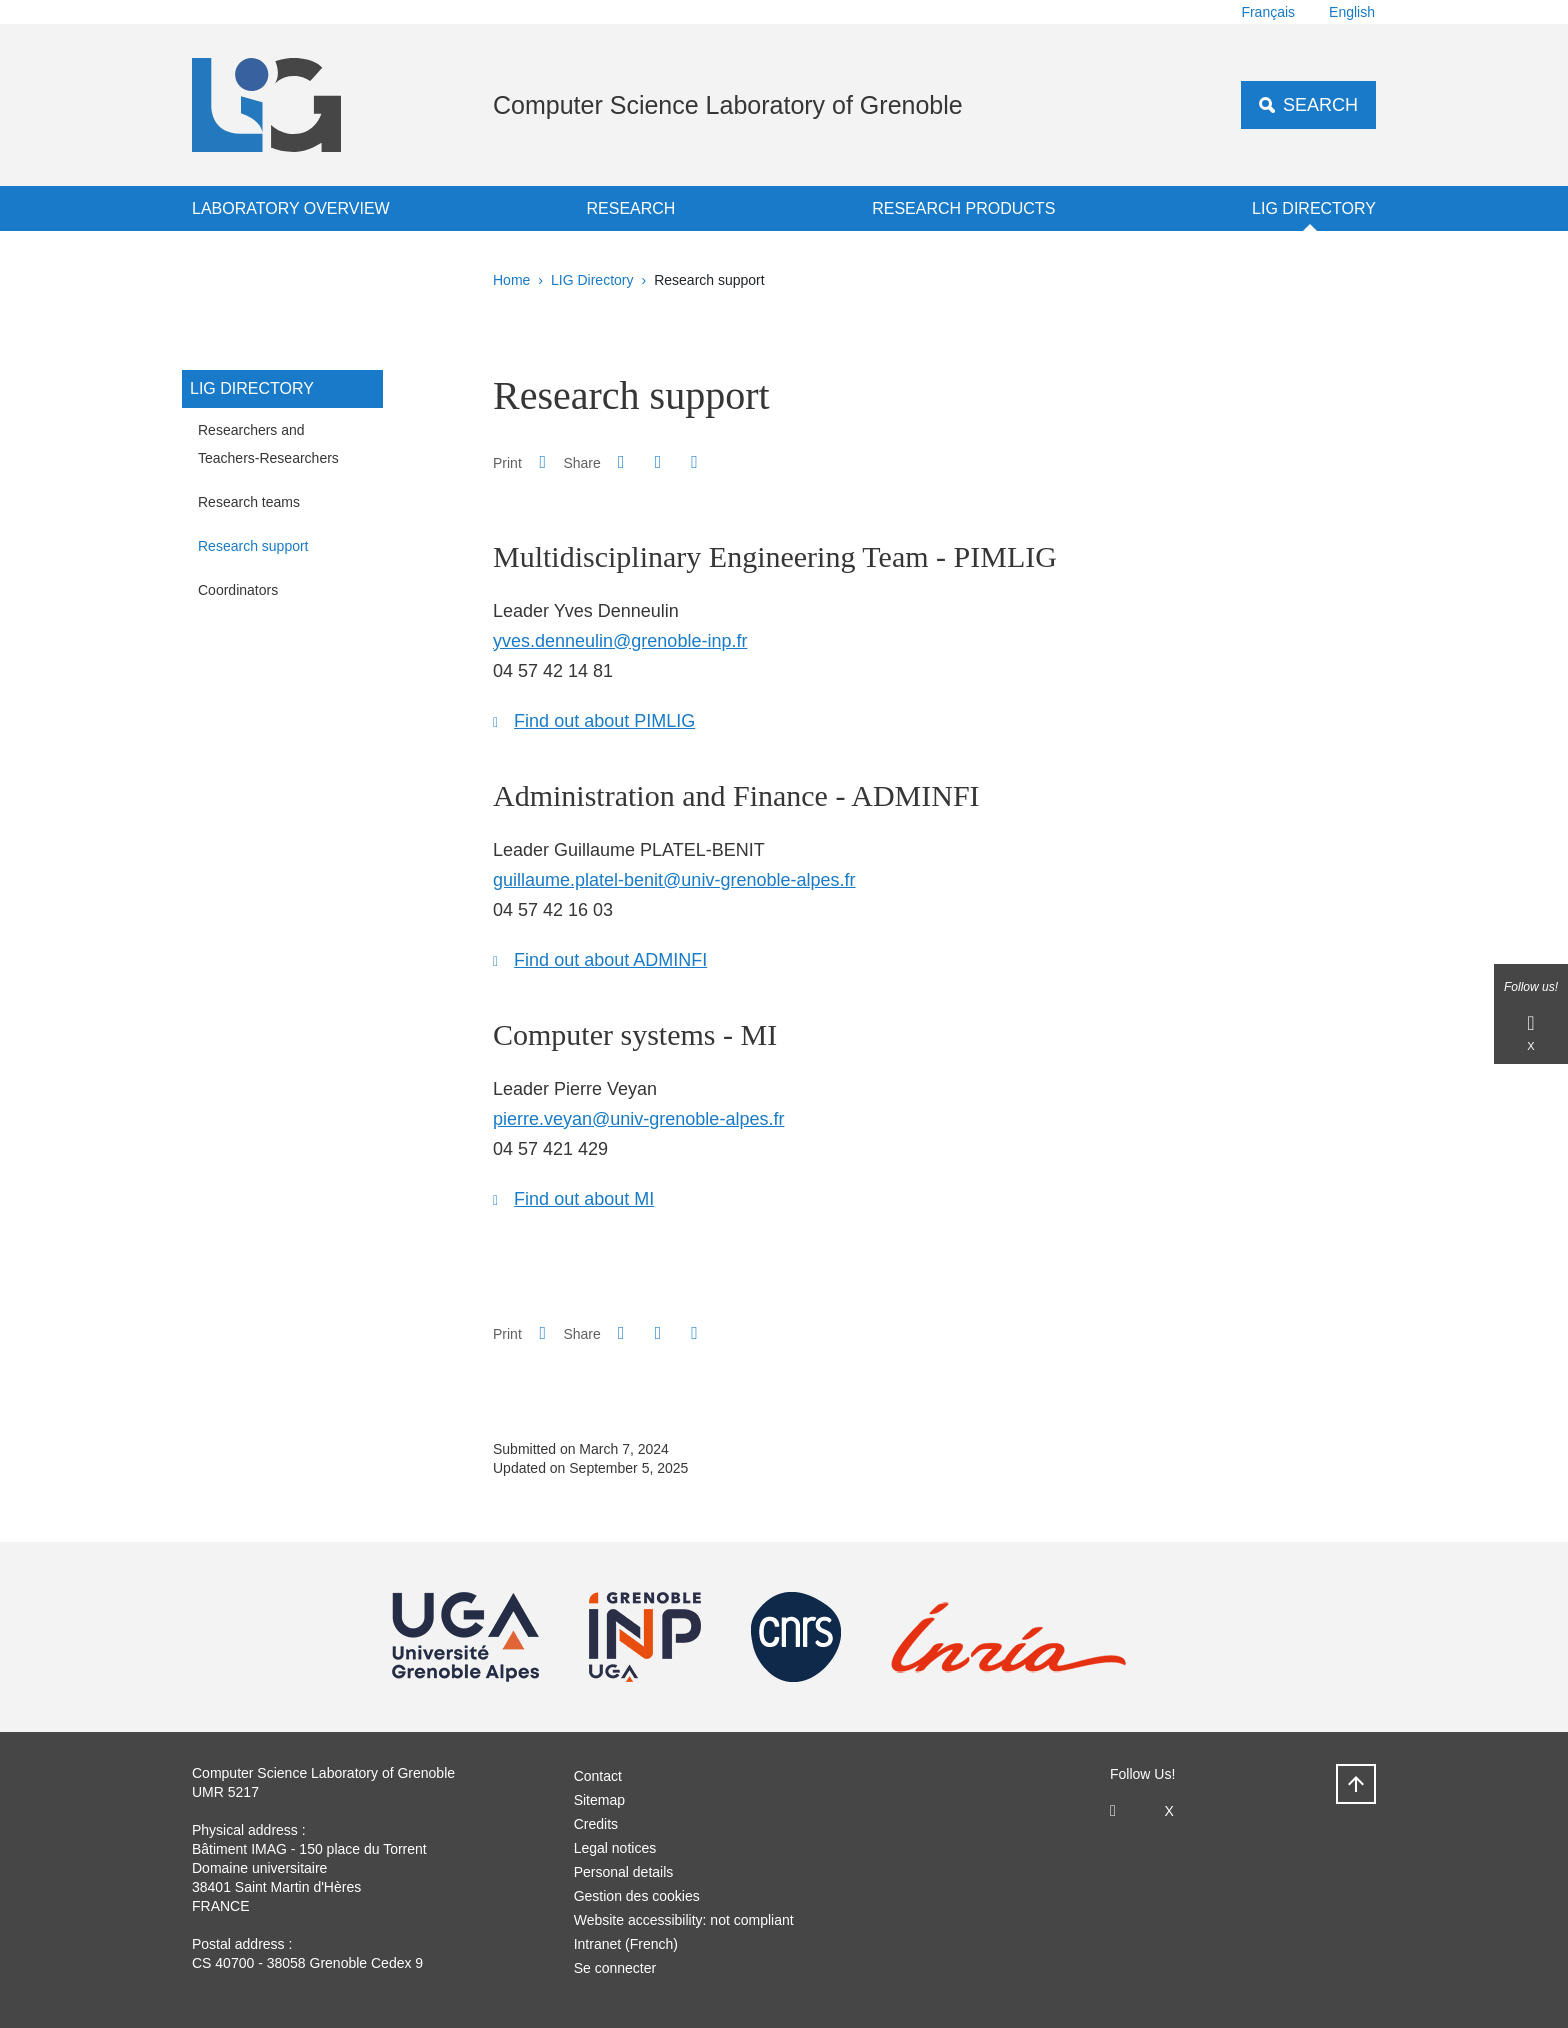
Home (511, 280)
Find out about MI (584, 1199)
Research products (963, 208)
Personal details (624, 1872)
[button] (621, 462)
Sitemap (599, 1800)
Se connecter (615, 1968)
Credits (596, 1824)
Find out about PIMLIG (604, 721)
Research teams (249, 502)
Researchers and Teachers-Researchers (268, 444)
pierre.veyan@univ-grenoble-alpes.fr (638, 1119)
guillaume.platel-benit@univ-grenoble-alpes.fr (674, 880)
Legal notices (615, 1848)
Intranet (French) (626, 1944)
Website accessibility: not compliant (684, 1920)
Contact (598, 1776)
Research (630, 208)
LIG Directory (1314, 208)
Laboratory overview (291, 208)
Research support (253, 546)
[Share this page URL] (694, 462)
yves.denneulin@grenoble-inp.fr (620, 641)
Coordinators (238, 590)
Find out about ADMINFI (610, 960)
